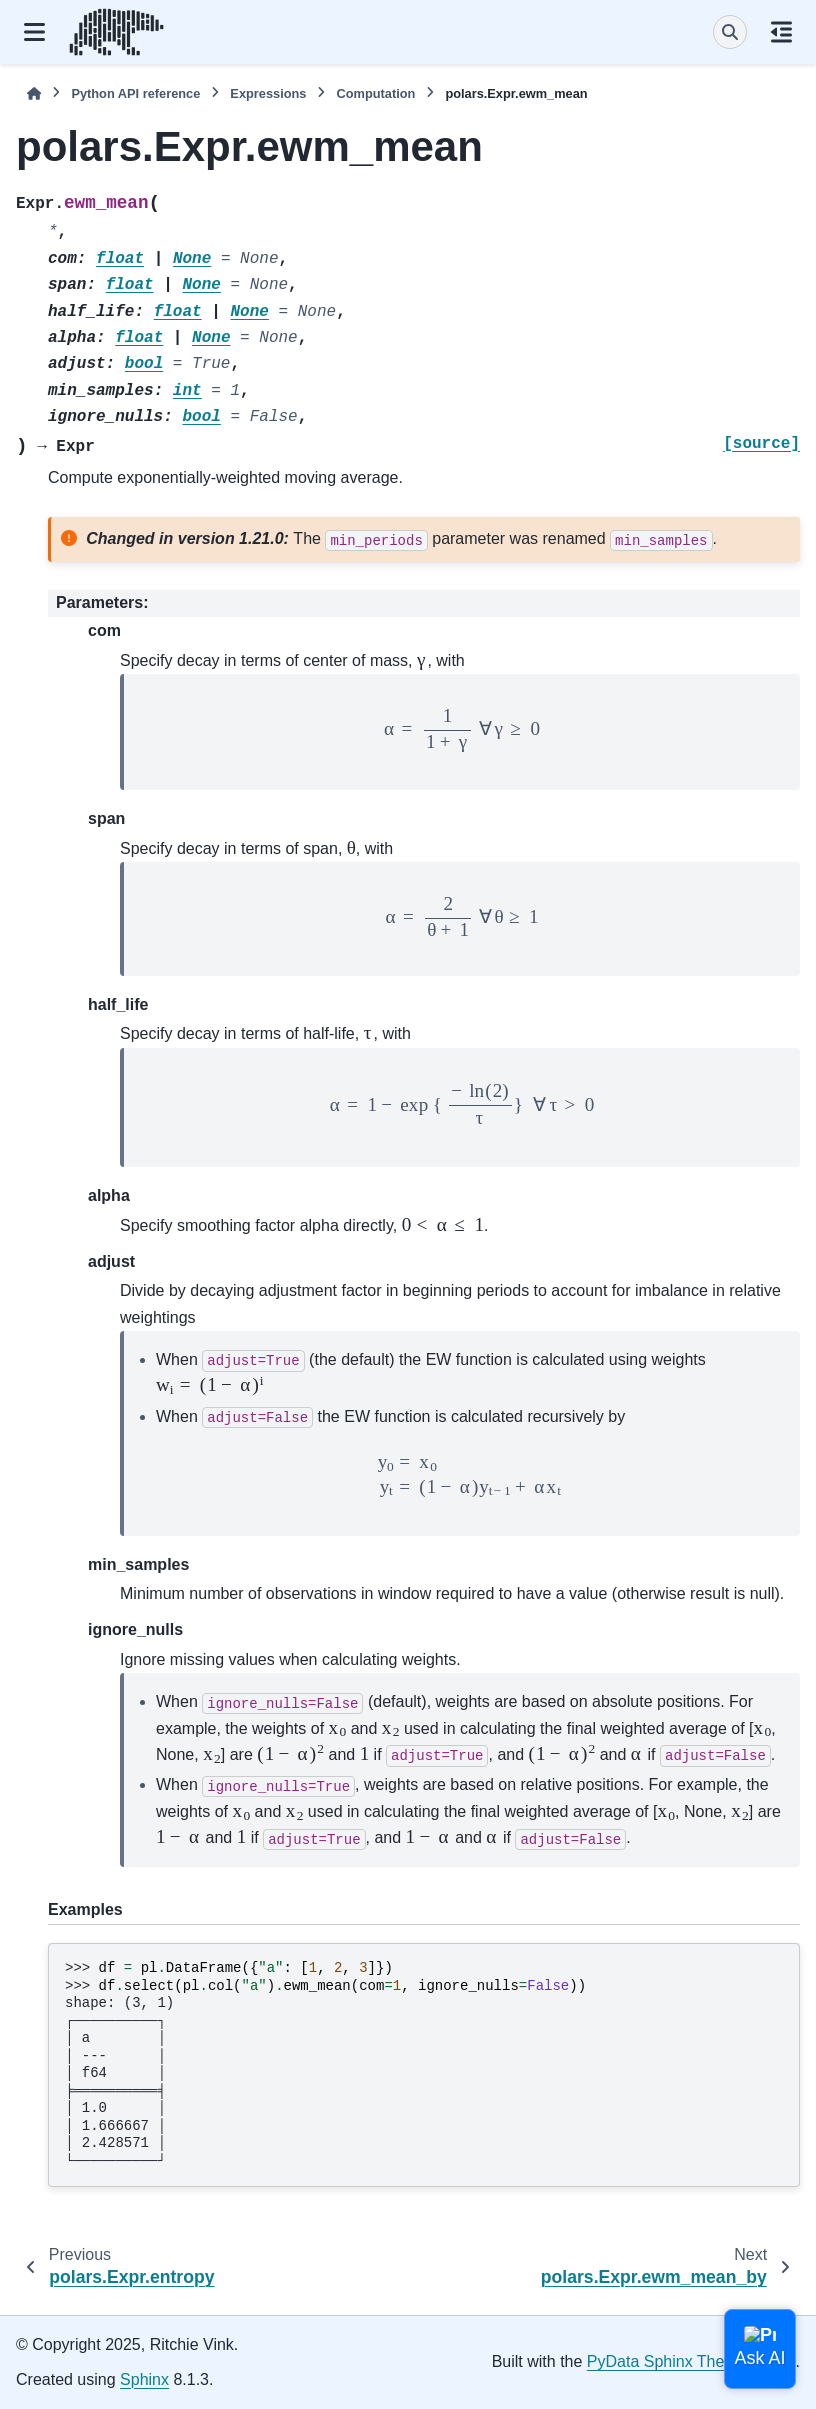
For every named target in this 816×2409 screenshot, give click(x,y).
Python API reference (135, 93)
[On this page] (781, 32)
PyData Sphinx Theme (667, 2361)
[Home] (34, 93)
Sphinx (144, 2379)
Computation (375, 93)
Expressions (268, 93)
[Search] (730, 32)
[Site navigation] (34, 32)
